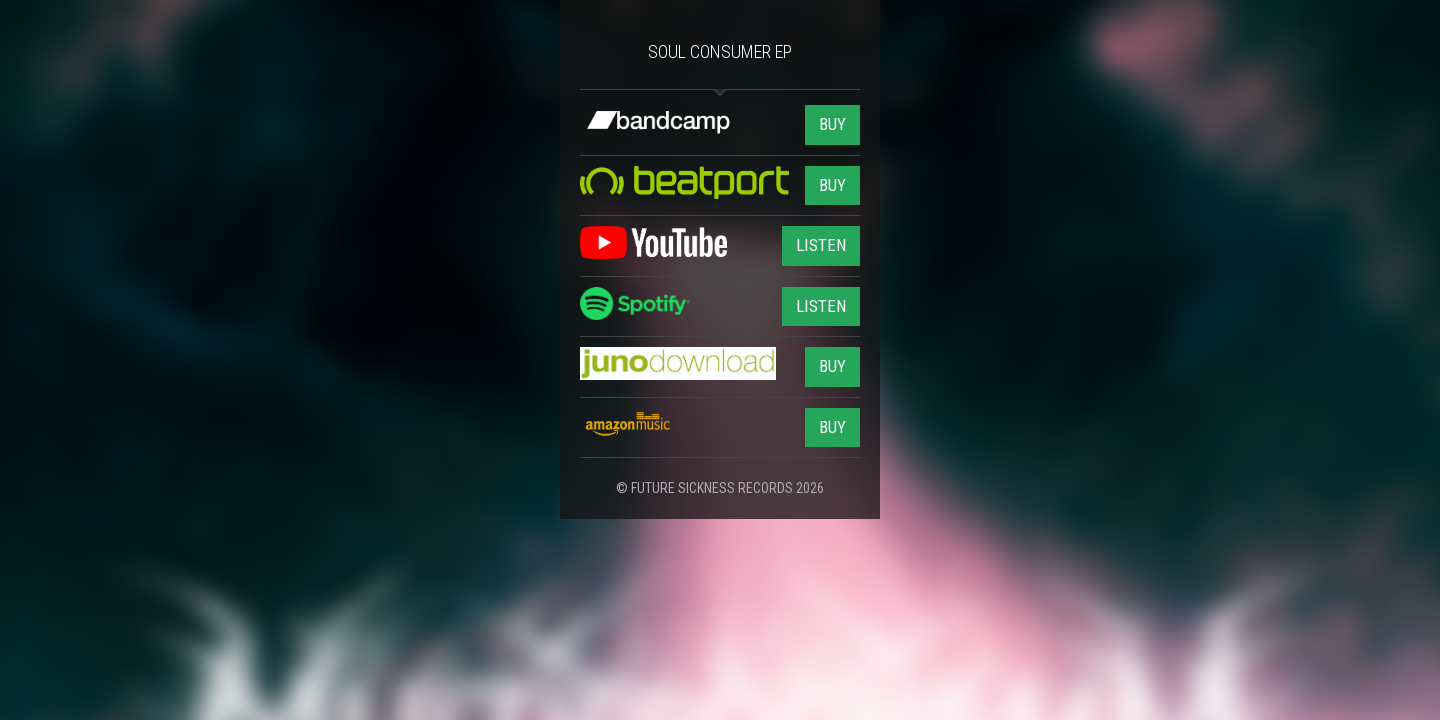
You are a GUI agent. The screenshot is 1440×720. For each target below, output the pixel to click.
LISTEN (821, 245)
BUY (832, 124)
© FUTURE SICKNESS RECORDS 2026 (720, 488)
